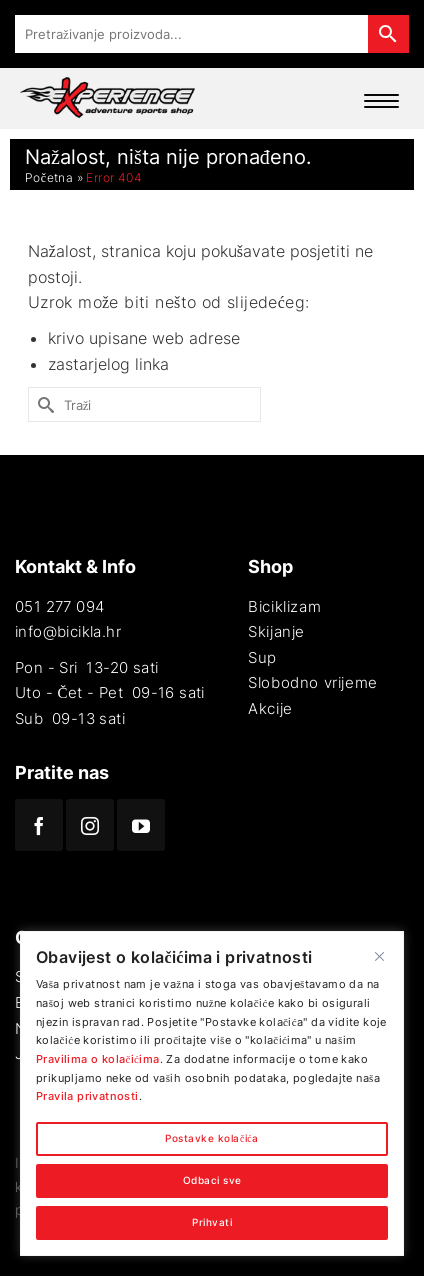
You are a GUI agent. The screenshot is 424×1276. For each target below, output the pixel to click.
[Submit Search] (43, 404)
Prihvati (212, 1222)
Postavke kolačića (211, 1138)
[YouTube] (141, 825)
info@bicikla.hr (68, 631)
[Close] (379, 956)
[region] (212, 1093)
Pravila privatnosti (87, 1096)
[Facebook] (39, 825)
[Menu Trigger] (376, 101)
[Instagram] (90, 825)
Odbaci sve (212, 1180)
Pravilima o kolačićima (98, 1059)
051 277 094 (59, 606)
